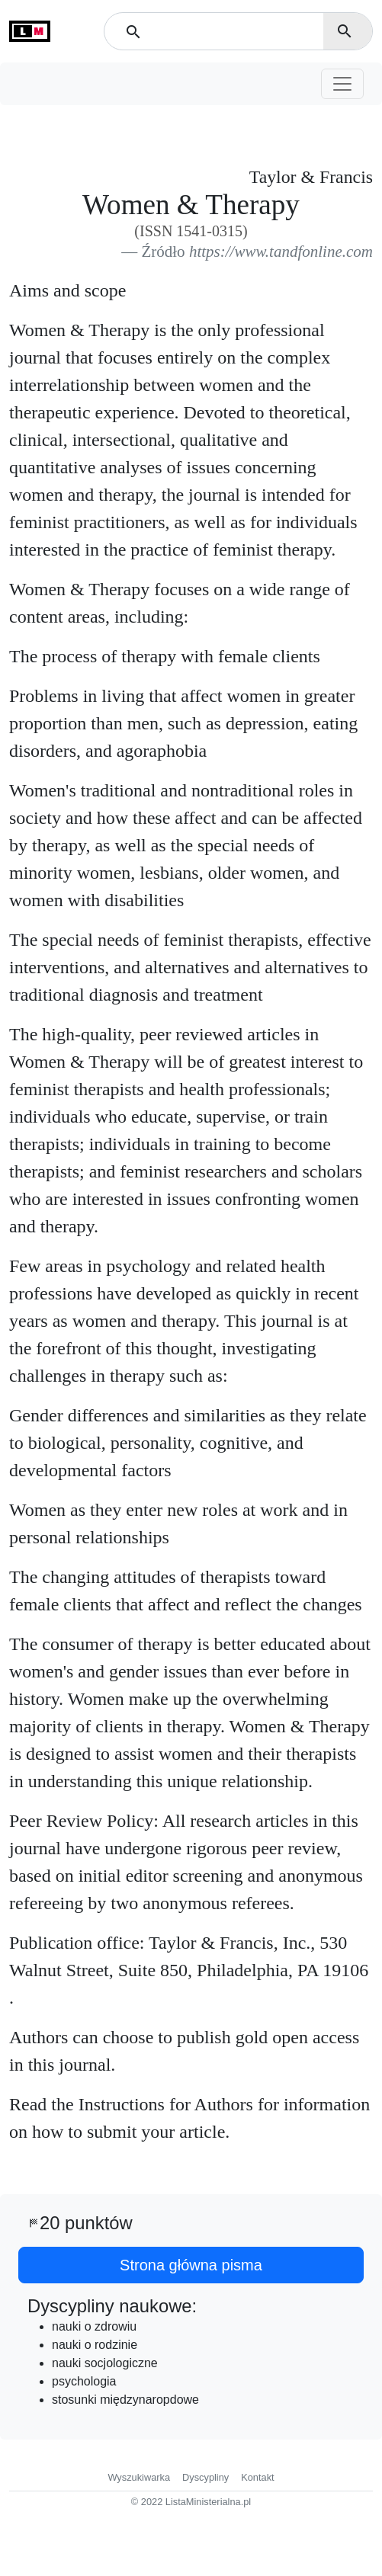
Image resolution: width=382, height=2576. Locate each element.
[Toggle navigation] (342, 84)
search (344, 31)
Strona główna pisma (191, 2265)
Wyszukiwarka (139, 2477)
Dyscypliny (205, 2477)
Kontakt (257, 2477)
